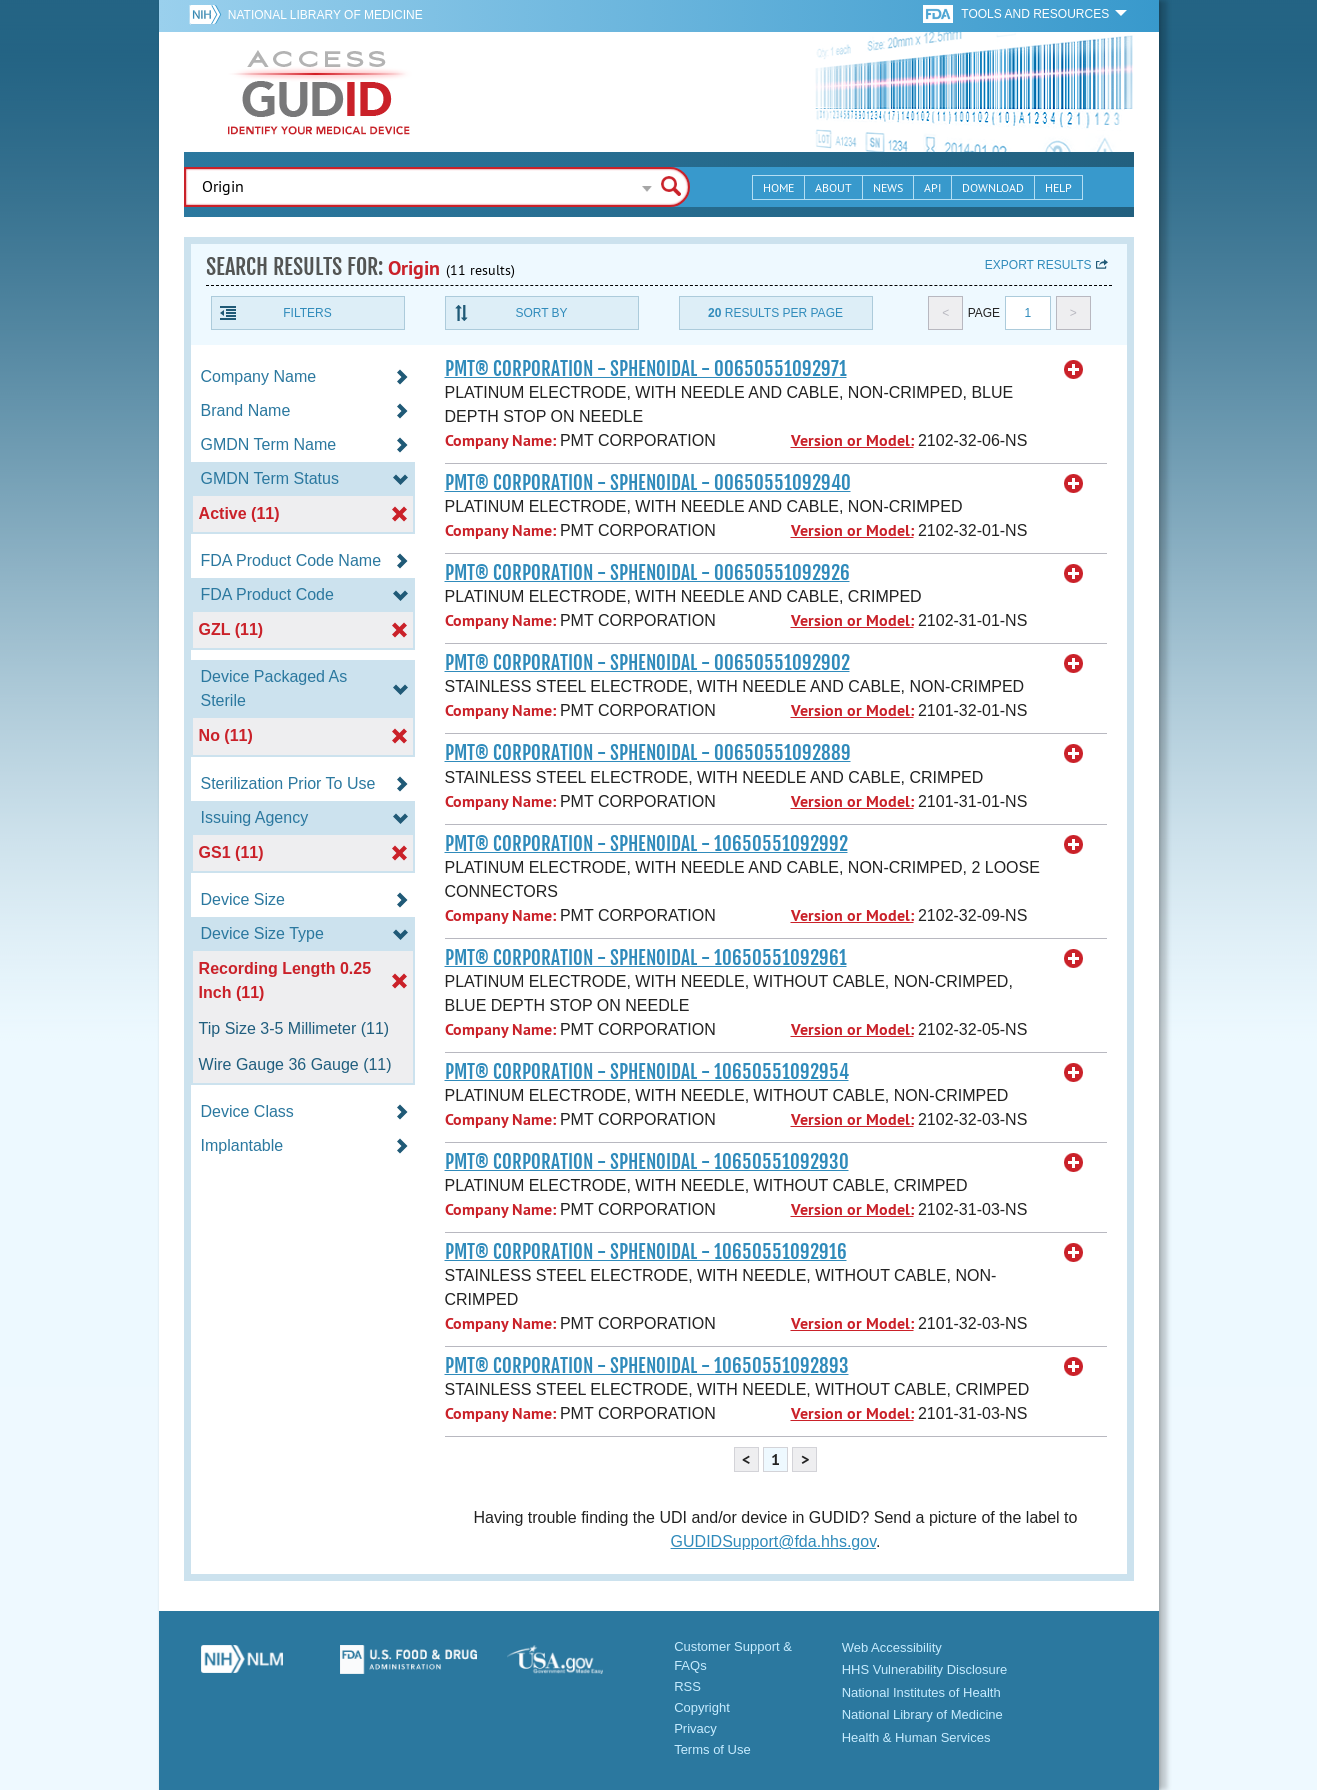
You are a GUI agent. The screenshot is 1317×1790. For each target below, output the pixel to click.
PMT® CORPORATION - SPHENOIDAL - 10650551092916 (646, 1252)
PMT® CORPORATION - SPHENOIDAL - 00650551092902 (647, 663)
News (888, 187)
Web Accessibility (892, 1647)
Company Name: (500, 440)
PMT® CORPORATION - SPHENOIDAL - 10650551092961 (646, 958)
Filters (307, 313)
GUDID (319, 92)
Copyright (702, 1707)
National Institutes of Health (921, 1692)
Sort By (541, 313)
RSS (687, 1686)
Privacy (695, 1728)
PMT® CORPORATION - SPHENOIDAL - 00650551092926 (647, 573)
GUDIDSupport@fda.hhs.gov (773, 1541)
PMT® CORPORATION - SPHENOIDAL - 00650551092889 (648, 753)
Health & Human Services (916, 1737)
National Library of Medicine (325, 15)
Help (1058, 187)
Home (778, 187)
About (833, 187)
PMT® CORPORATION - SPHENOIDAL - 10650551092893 (647, 1366)
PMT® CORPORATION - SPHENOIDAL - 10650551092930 (647, 1162)
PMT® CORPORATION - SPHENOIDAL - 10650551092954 (647, 1072)
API (932, 187)
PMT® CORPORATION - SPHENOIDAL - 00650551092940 (648, 483)
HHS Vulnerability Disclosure (925, 1669)
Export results (1038, 265)
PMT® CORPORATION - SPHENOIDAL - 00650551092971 (646, 369)
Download (993, 187)
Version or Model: (852, 440)
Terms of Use (712, 1749)
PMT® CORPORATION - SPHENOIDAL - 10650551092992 (646, 844)
